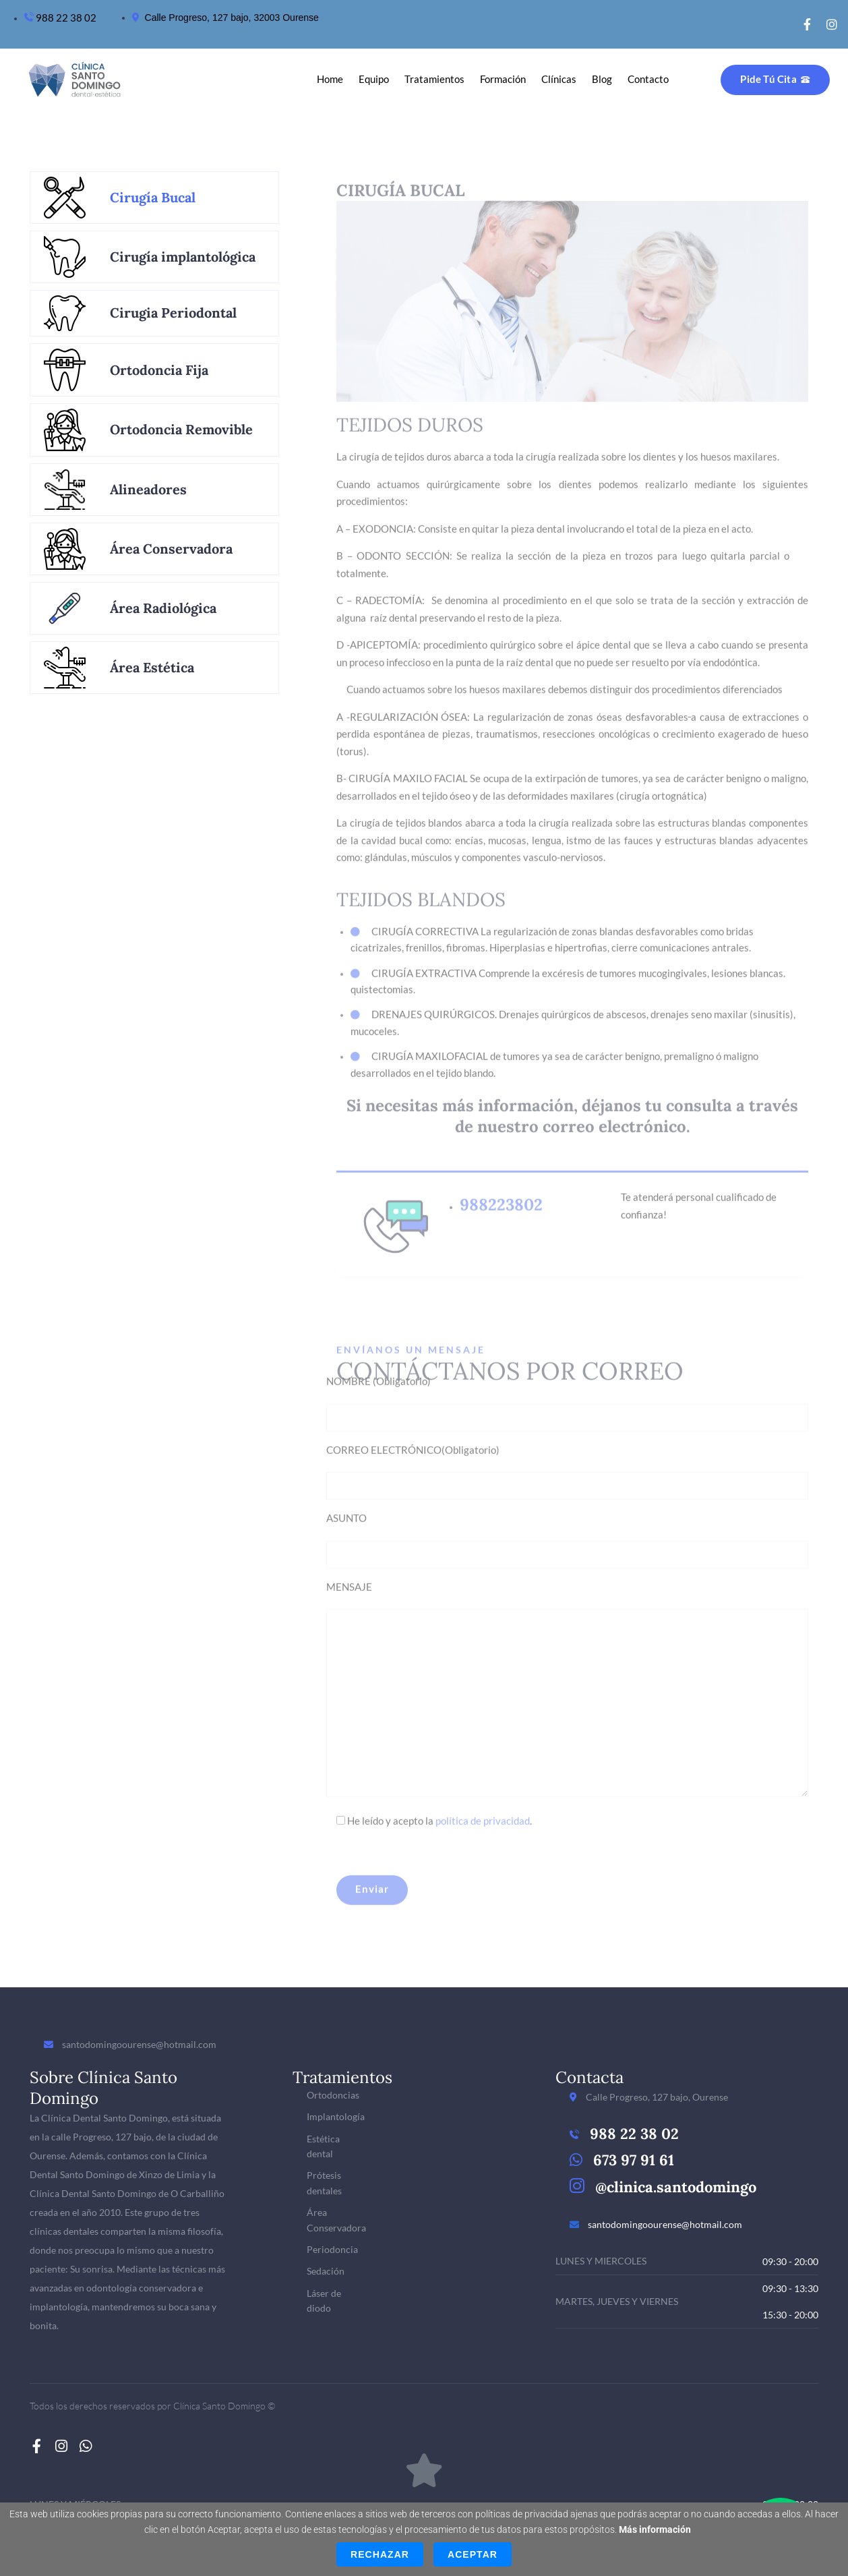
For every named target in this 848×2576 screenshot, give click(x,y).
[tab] (154, 197)
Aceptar (472, 2554)
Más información (655, 2529)
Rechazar (380, 2554)
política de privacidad (482, 1812)
